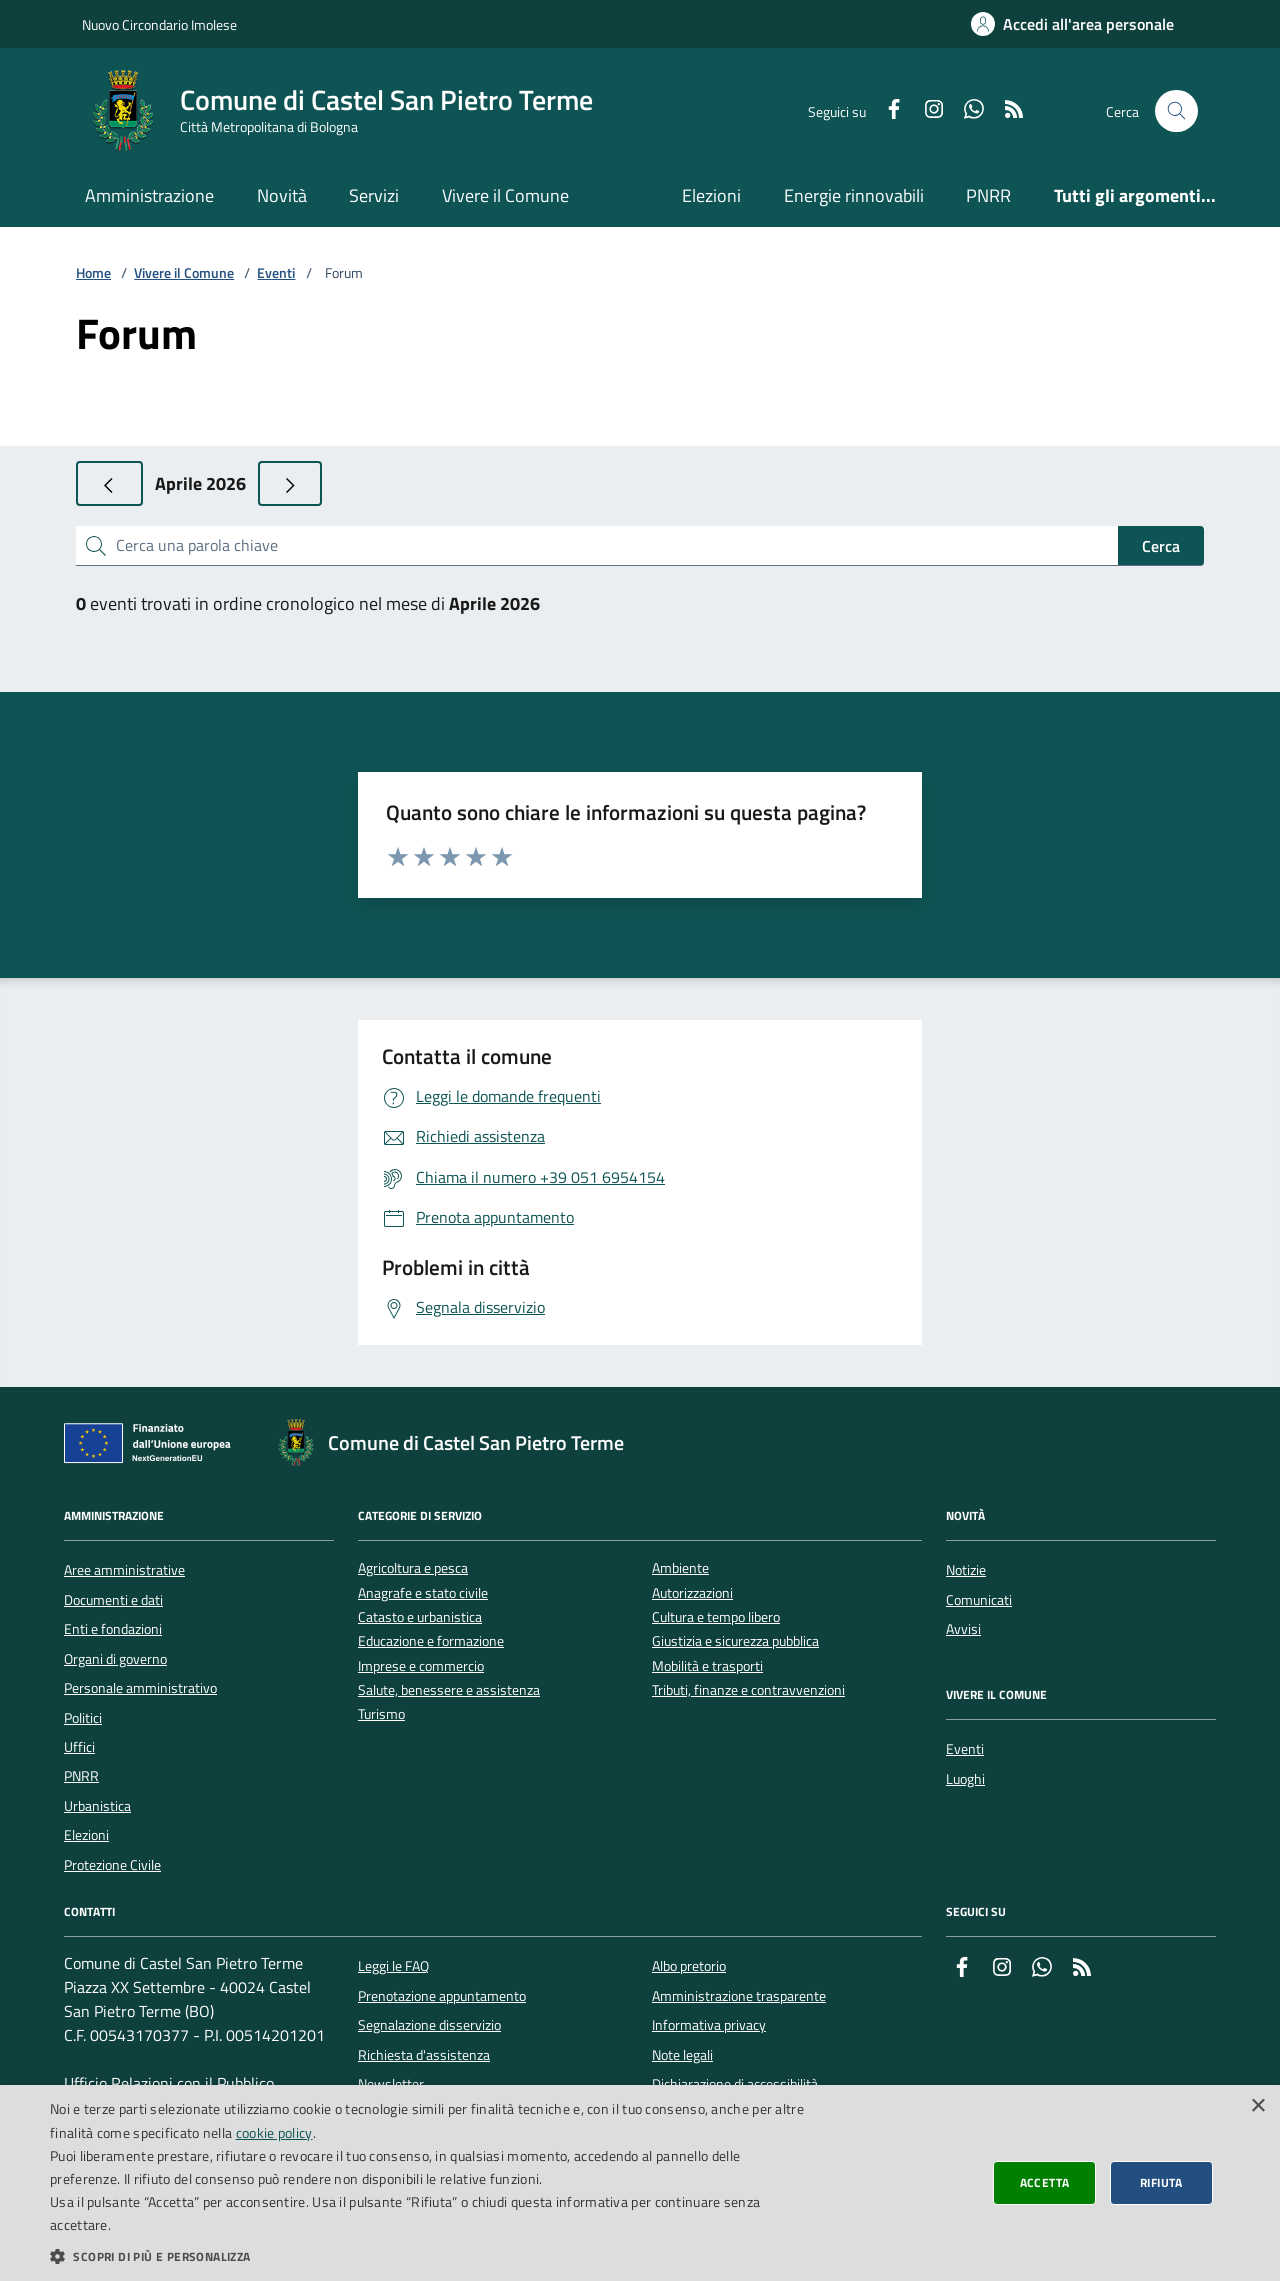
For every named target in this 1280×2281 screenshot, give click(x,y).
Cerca (1161, 546)
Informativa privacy (709, 2025)
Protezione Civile (112, 1865)
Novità (282, 195)
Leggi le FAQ (393, 1966)
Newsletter (391, 2084)
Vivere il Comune (505, 195)
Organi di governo (115, 1659)
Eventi (276, 273)
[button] (430, 2256)
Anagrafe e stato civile (423, 1593)
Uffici (79, 1747)
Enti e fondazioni (113, 1629)
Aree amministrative (124, 1570)
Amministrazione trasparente (739, 1996)
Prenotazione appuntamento (442, 1996)
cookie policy (274, 2132)
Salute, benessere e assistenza (449, 1690)
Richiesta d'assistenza (424, 2055)
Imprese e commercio (421, 1666)
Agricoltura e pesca (413, 1568)
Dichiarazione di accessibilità (735, 2084)
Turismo (381, 1714)
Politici (83, 1718)
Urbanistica (97, 1806)
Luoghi (965, 1779)
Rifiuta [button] (1161, 2182)
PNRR (988, 195)
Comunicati (979, 1600)
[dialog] (640, 2183)
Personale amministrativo (140, 1688)
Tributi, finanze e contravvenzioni (748, 1690)
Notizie (966, 1570)
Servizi (374, 195)
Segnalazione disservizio (429, 2025)
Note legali (682, 2055)
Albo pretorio (689, 1966)
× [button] (1257, 2106)
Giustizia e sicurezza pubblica (735, 1641)
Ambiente (680, 1568)
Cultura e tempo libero (716, 1617)
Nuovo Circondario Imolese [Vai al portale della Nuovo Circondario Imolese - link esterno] (159, 24)
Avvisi (963, 1629)
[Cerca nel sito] (1176, 111)
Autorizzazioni (692, 1593)
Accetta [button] (1045, 2182)
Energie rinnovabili (854, 195)
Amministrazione (149, 195)
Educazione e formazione (431, 1641)
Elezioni (711, 195)
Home (93, 273)
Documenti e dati (113, 1600)
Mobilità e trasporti (707, 1666)
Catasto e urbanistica (420, 1617)
